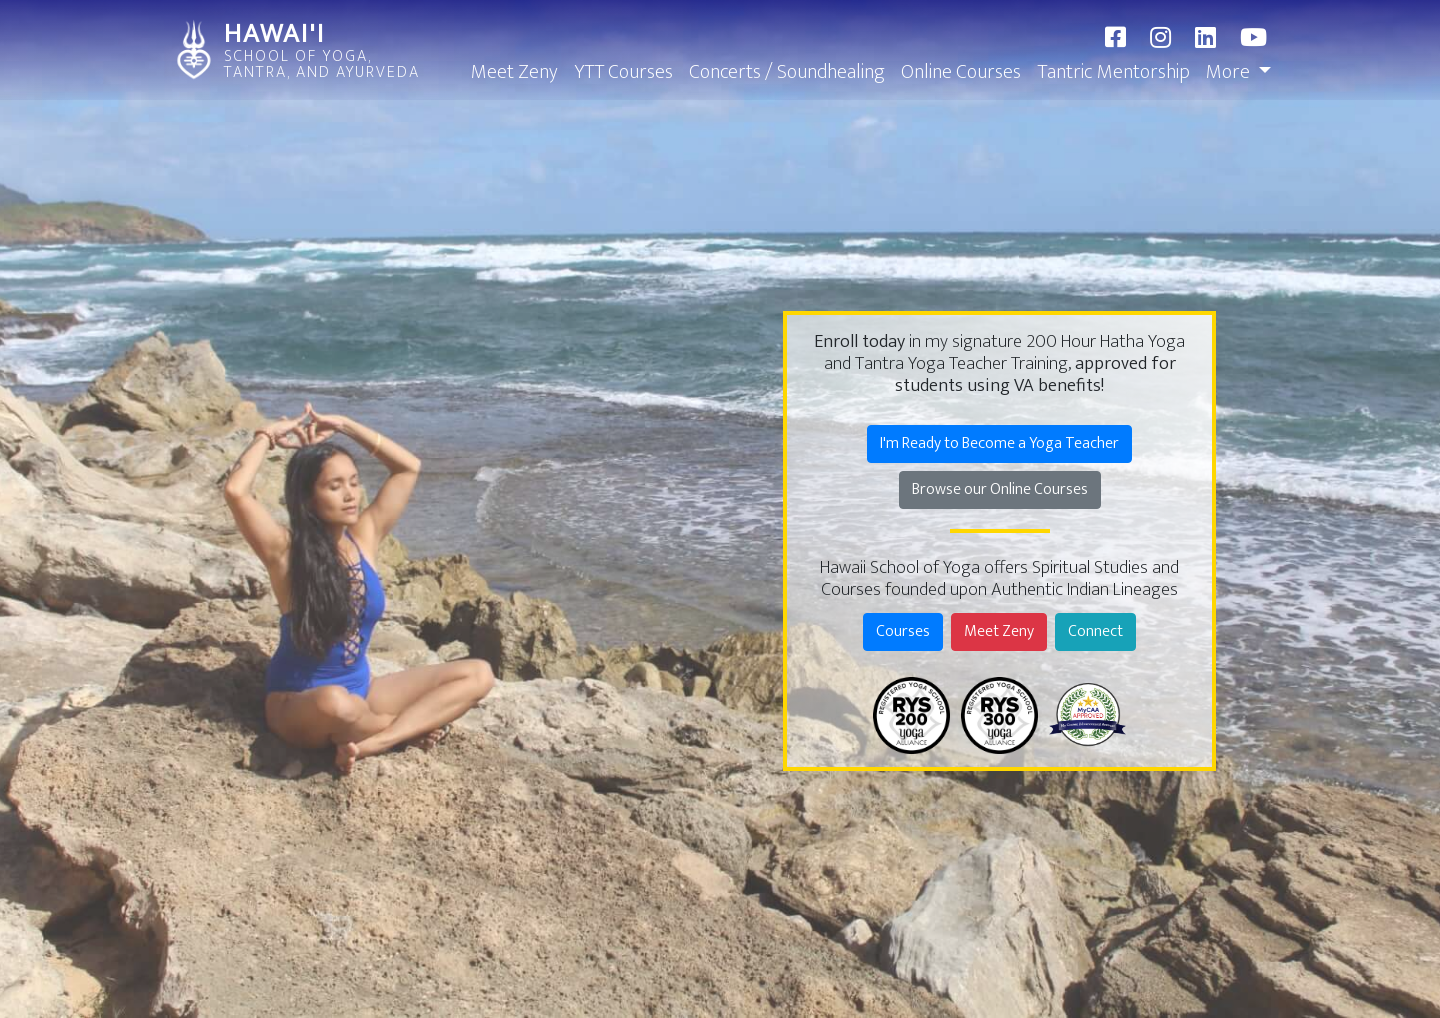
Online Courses (961, 72)
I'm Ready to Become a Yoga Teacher (999, 443)
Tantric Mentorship (1113, 72)
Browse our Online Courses (1000, 489)
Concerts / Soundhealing (787, 72)
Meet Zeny (514, 72)
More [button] (1230, 72)
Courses (903, 631)
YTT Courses (623, 72)
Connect (1095, 631)
